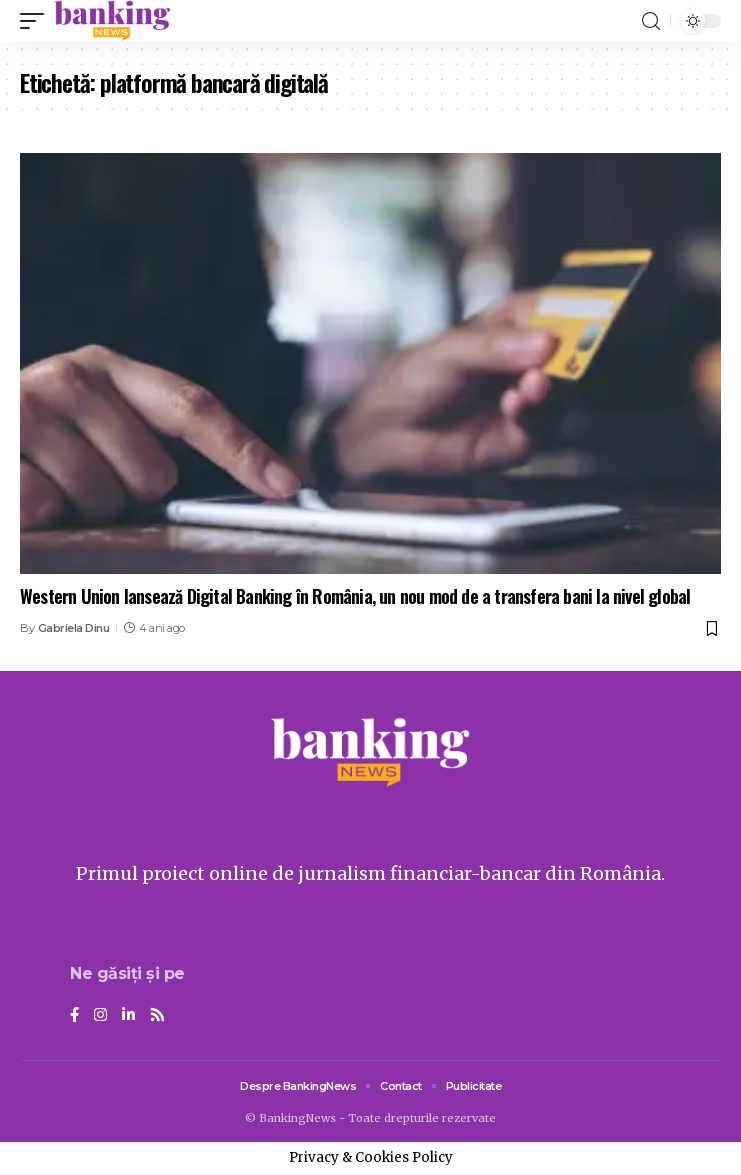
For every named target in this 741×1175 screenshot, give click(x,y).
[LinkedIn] (128, 1016)
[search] (651, 21)
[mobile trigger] (37, 21)
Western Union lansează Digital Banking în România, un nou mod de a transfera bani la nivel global (355, 596)
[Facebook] (74, 1016)
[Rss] (157, 1016)
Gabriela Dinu (74, 628)
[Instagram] (100, 1016)
